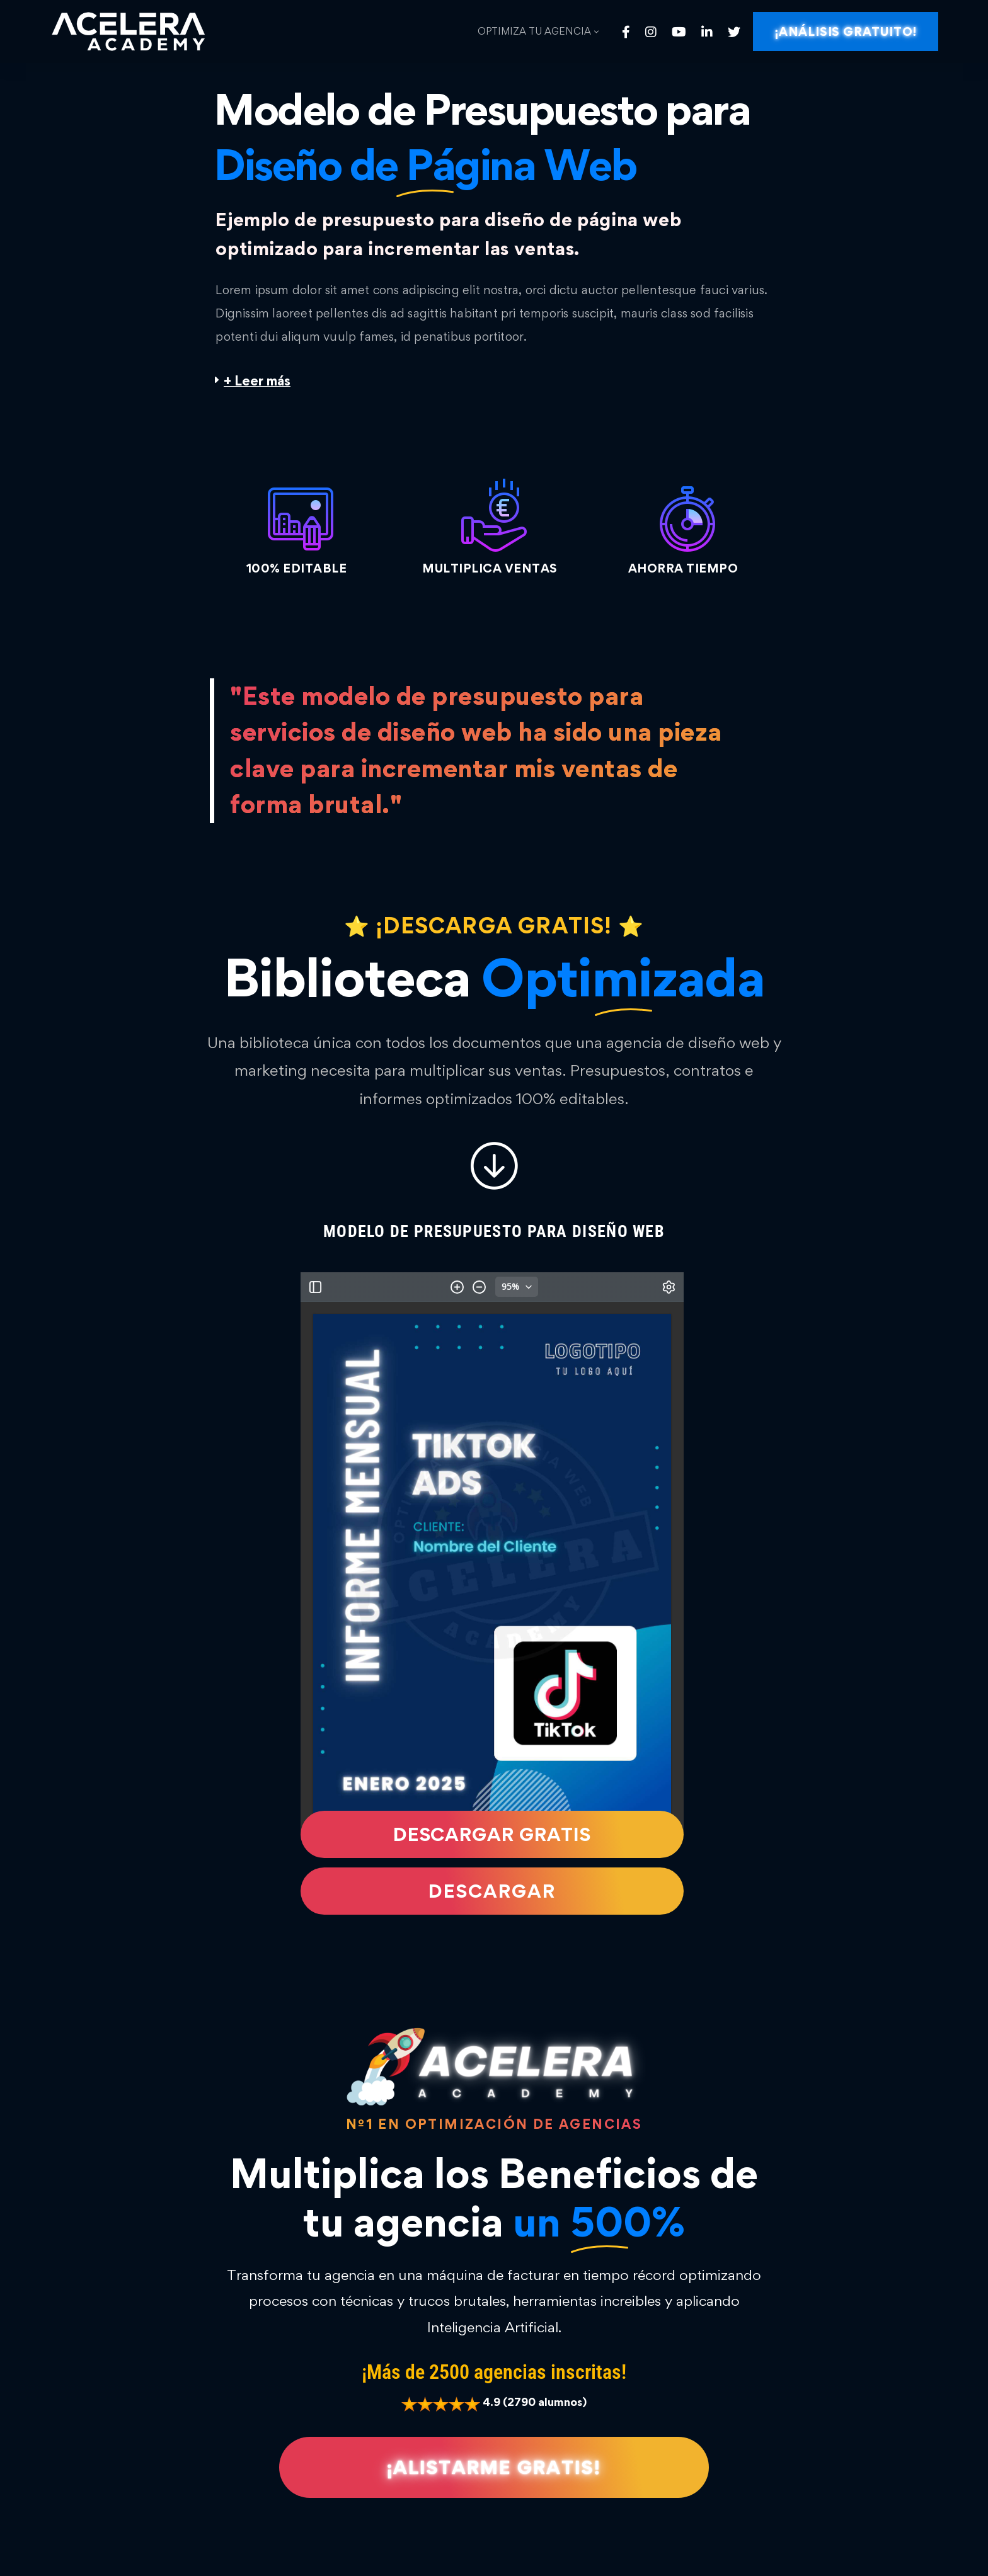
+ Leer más (257, 381)
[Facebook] (626, 32)
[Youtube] (678, 32)
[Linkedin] (707, 32)
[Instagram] (651, 32)
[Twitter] (734, 32)
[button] (494, 380)
